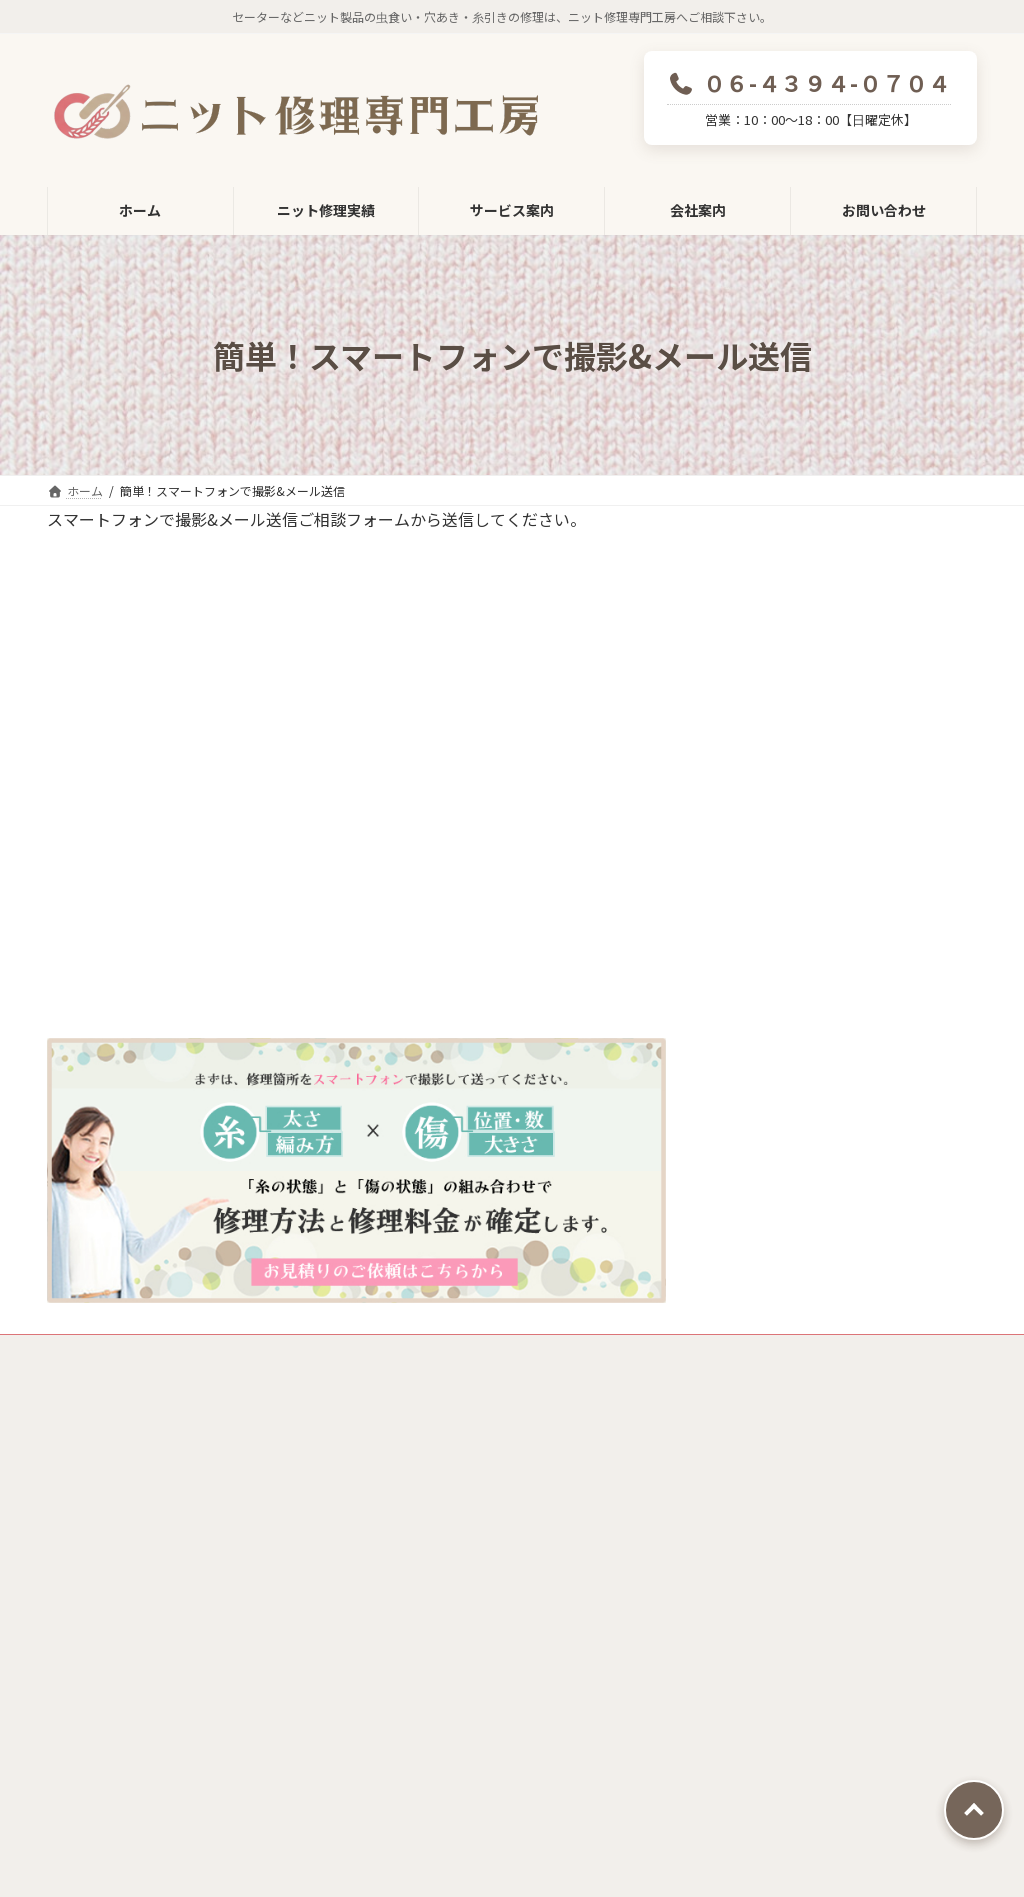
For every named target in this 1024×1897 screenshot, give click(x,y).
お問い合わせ (434, 1791)
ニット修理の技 (441, 1532)
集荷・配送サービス (785, 1563)
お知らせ (740, 1806)
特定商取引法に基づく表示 (298, 1352)
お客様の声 (747, 1761)
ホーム (413, 1442)
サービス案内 (754, 1442)
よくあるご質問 (761, 1716)
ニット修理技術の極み (462, 1622)
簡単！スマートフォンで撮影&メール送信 (837, 1616)
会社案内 (420, 1667)
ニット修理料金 (772, 1483)
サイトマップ (446, 1352)
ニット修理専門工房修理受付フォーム (511, 1487)
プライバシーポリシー (126, 1352)
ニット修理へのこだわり (469, 1577)
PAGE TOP (974, 1810)
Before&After (761, 1671)
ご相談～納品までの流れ (798, 1523)
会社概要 (433, 1708)
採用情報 (433, 1748)
